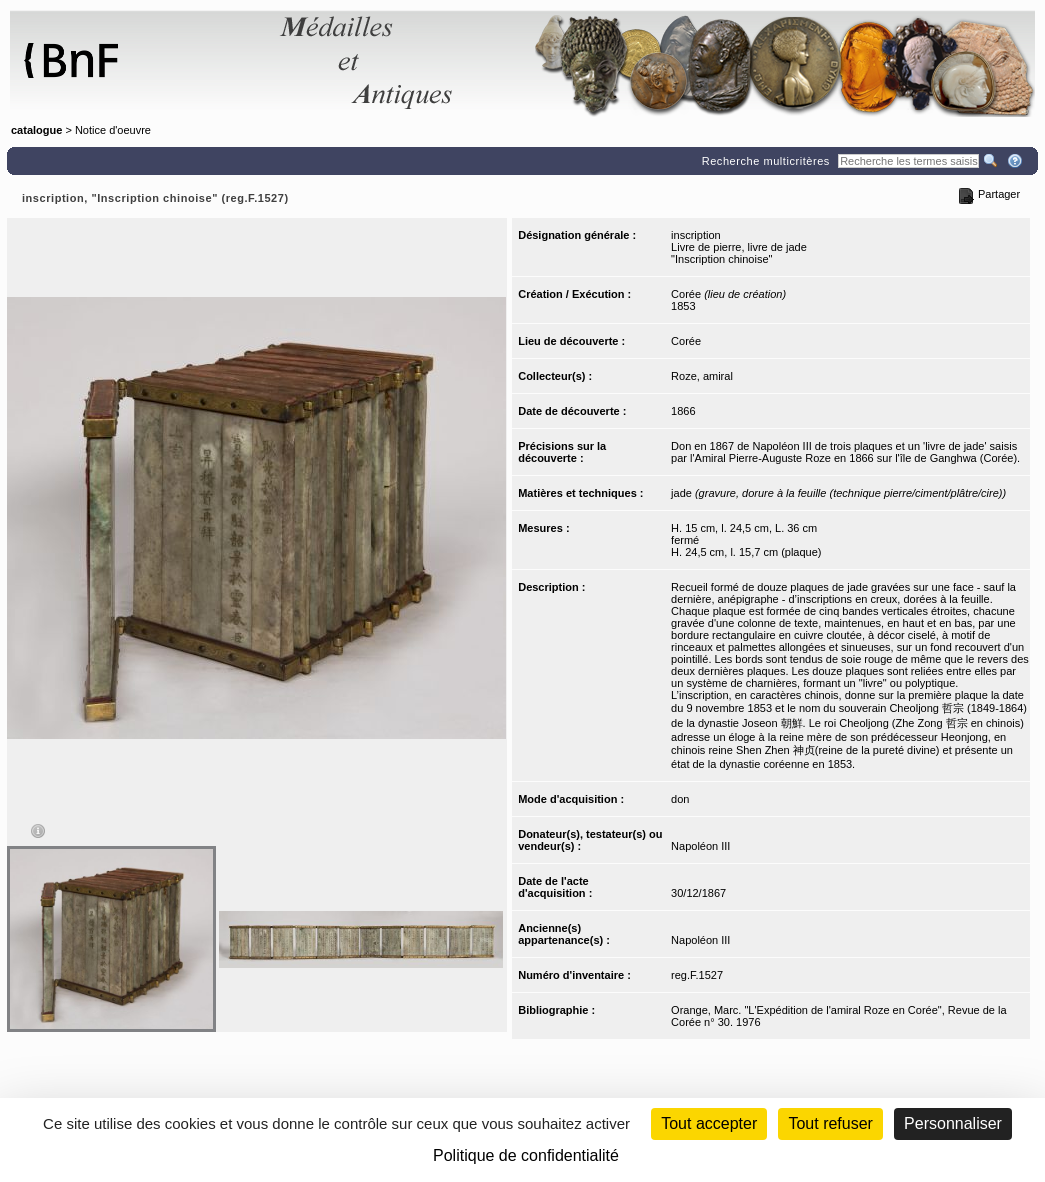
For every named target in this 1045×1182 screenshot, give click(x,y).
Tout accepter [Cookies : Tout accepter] (709, 1123)
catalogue (36, 130)
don (680, 799)
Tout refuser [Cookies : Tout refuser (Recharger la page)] (830, 1123)
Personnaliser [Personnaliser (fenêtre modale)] (953, 1123)
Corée (686, 341)
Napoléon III (700, 846)
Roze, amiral (702, 376)
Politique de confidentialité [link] (526, 1155)
